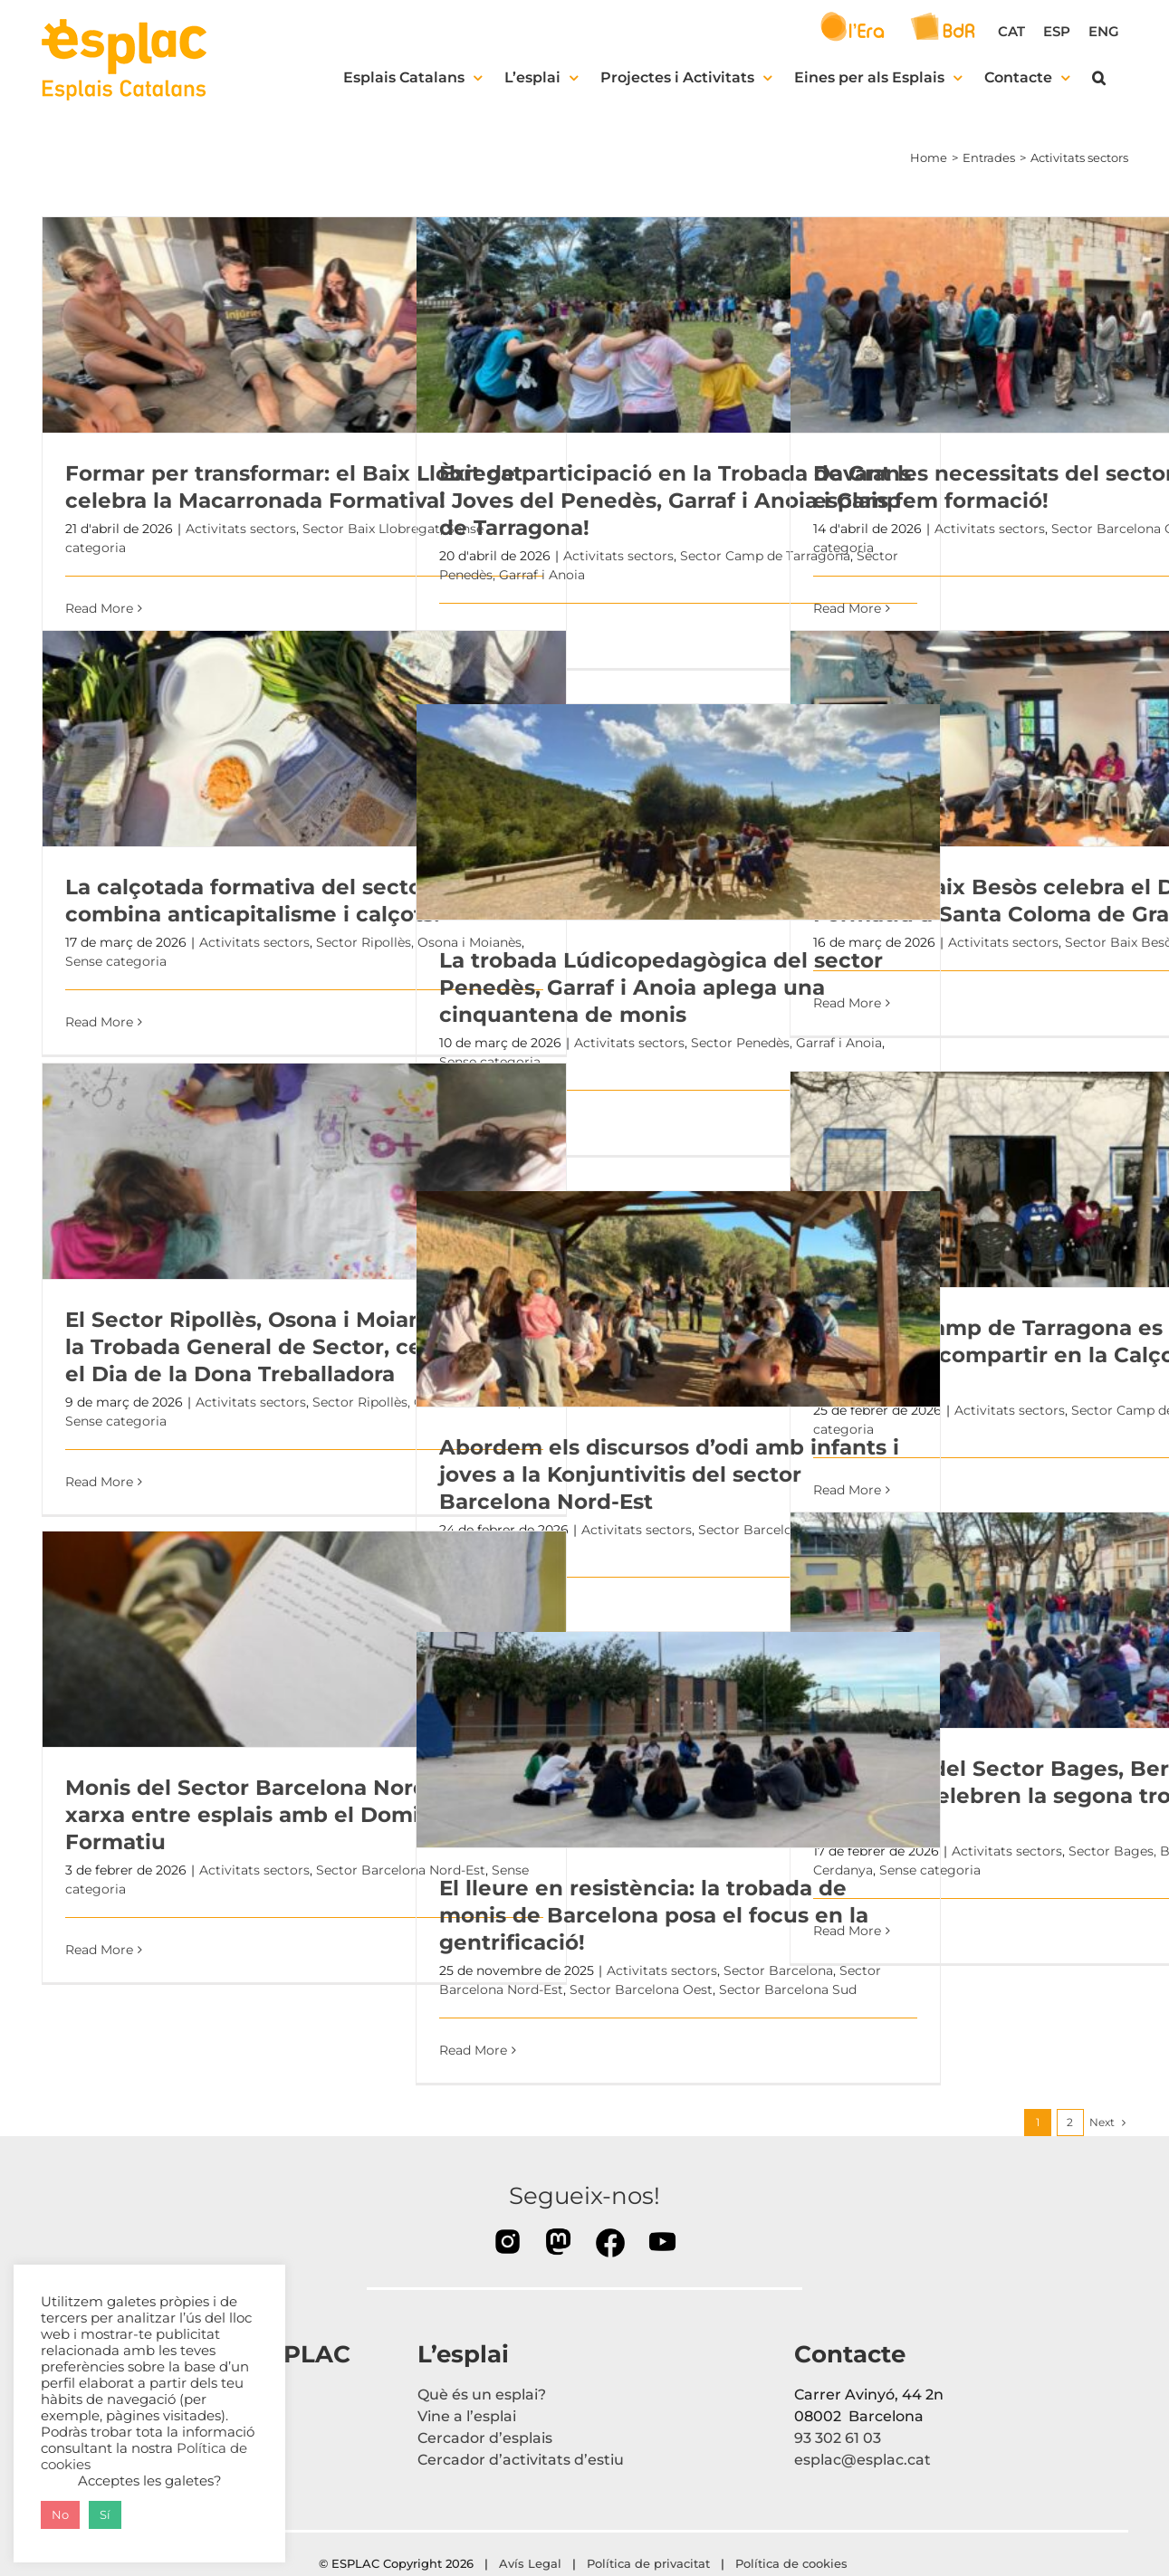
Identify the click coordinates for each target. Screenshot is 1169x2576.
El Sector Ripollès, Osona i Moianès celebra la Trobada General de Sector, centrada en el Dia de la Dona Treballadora (300, 1347)
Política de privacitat (648, 2563)
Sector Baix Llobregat (371, 528)
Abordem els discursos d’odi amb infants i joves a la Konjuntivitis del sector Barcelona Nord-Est (669, 1474)
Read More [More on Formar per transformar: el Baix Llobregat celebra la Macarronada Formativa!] (99, 608)
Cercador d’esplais (484, 2438)
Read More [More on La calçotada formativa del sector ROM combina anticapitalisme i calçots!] (99, 1022)
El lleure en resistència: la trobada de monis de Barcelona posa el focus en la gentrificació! (653, 1915)
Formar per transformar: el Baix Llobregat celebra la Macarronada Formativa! (293, 487)
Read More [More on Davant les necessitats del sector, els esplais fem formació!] (847, 608)
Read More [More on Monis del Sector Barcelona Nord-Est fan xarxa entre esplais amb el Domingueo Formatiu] (99, 1950)
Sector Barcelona (778, 1970)
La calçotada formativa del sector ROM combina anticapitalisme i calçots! (277, 900)
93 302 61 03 (837, 2438)
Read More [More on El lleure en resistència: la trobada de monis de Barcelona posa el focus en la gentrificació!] (473, 2050)
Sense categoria (116, 961)
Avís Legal (530, 2563)
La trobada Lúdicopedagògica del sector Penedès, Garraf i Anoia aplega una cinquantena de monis (661, 987)
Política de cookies (793, 2563)
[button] (1099, 78)
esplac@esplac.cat (862, 2459)
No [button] (60, 2514)
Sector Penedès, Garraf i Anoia (786, 1043)
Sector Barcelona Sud (788, 1989)
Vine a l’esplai (466, 2416)
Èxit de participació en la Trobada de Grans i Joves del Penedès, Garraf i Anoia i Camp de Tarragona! (675, 500)
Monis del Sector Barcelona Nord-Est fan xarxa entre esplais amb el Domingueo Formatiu (288, 1815)
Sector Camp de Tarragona (765, 556)
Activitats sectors (241, 528)
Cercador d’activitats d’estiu (520, 2459)
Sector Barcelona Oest (641, 1989)
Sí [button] (105, 2514)
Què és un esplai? (481, 2394)
